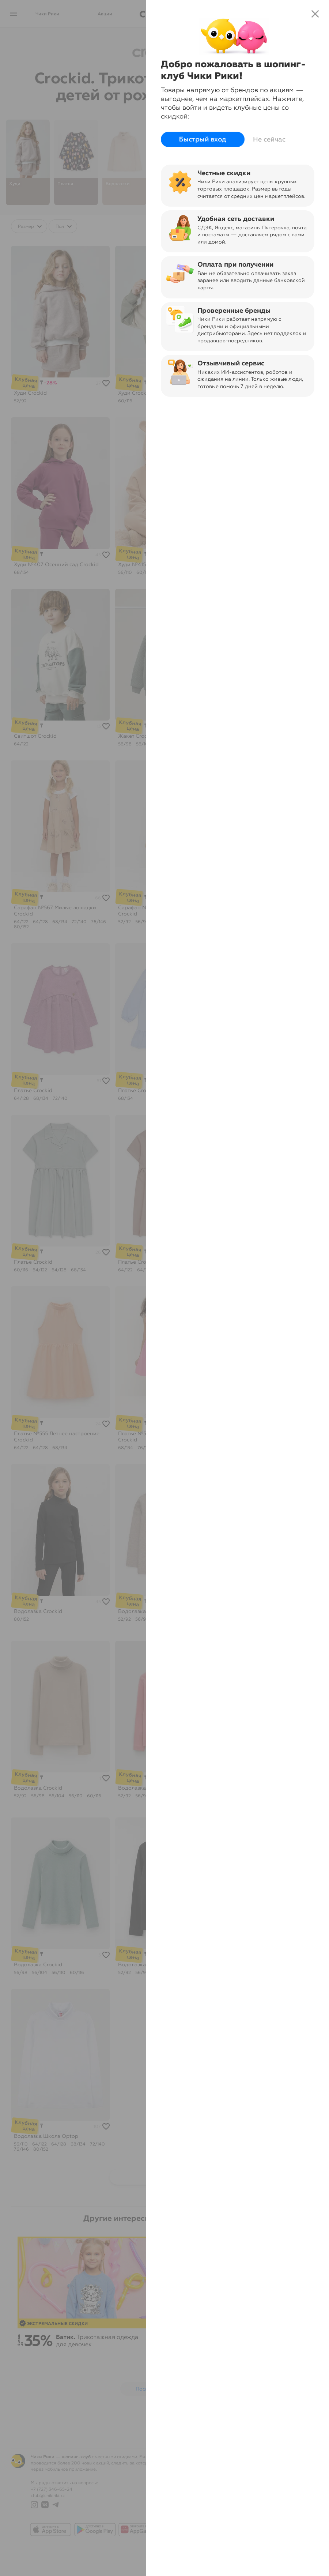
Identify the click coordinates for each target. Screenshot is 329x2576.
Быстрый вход (202, 139)
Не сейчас (269, 139)
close (315, 13)
